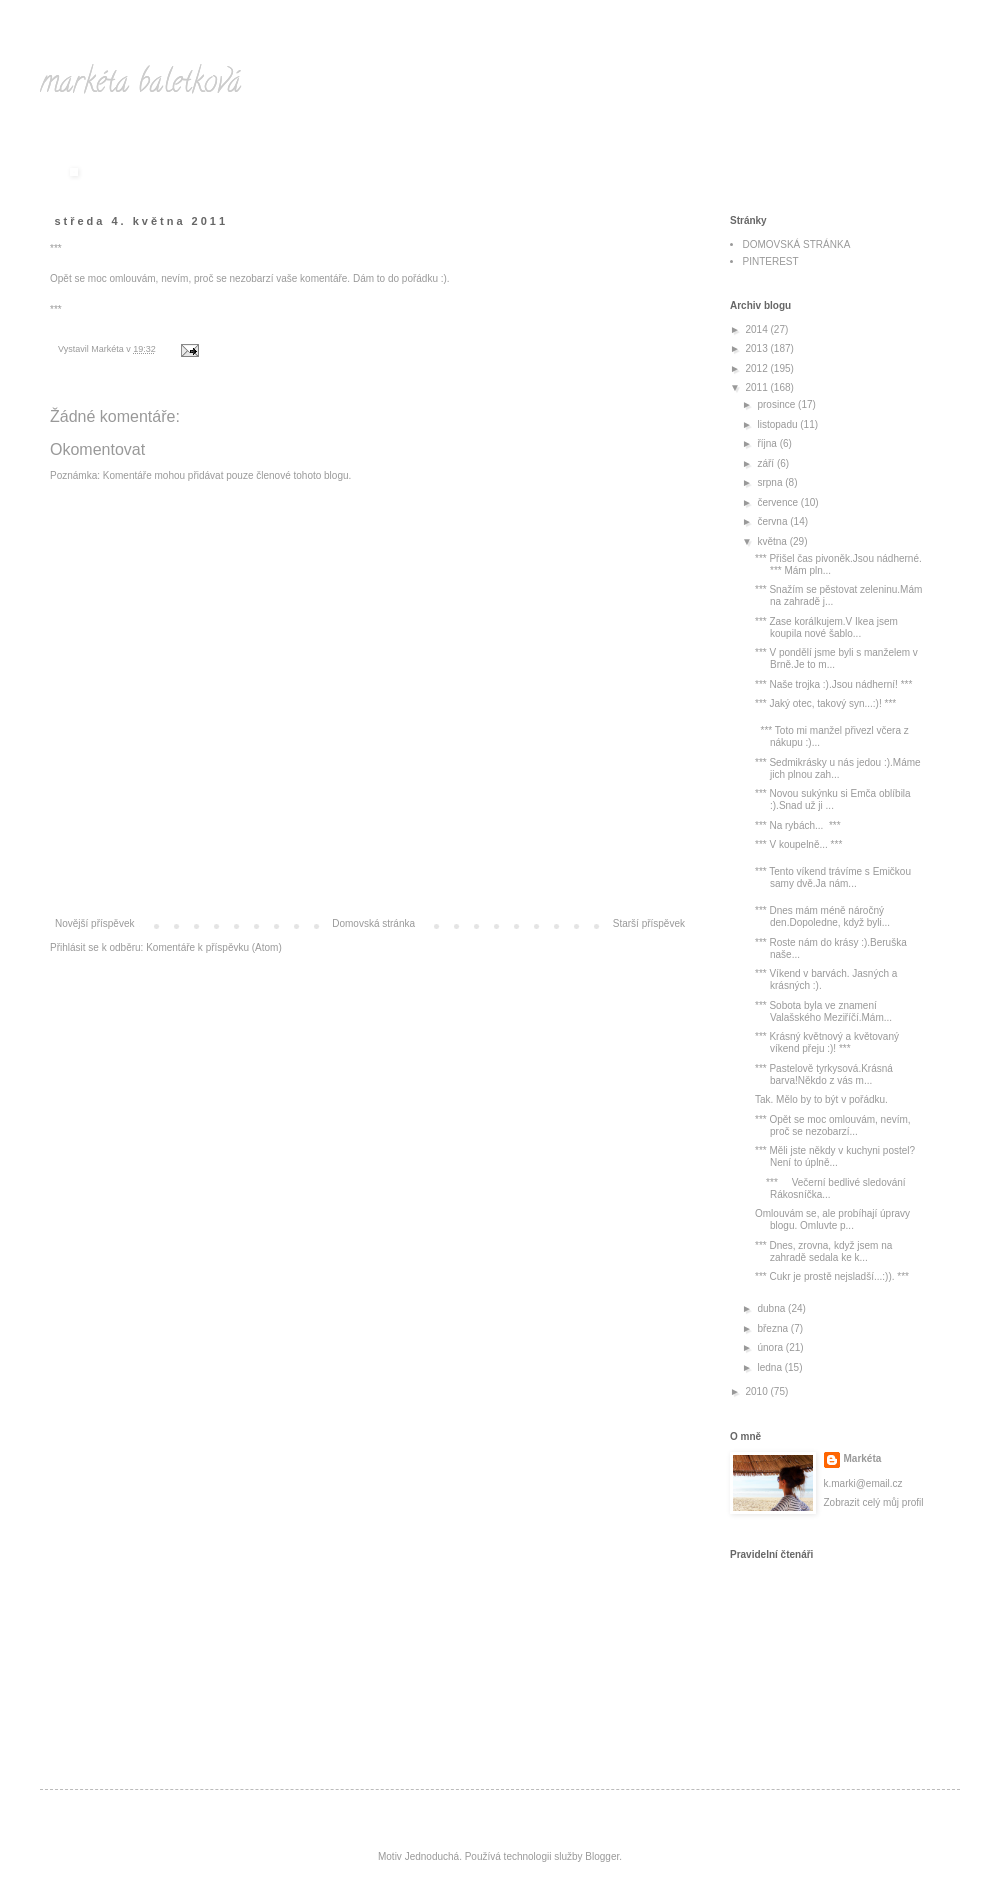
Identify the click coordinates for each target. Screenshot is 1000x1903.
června (773, 521)
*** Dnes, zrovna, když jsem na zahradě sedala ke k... (823, 1251)
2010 (757, 1391)
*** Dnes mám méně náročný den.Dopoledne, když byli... (822, 916)
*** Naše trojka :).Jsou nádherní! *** (833, 684)
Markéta (863, 1458)
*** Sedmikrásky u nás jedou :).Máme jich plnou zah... (838, 768)
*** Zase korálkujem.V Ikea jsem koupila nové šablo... (826, 627)
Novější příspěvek (94, 923)
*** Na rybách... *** (798, 825)
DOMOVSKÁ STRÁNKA (797, 244)
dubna (772, 1308)
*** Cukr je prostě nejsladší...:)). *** (832, 1276)
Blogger (602, 1856)
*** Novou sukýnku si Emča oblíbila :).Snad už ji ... (833, 799)
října (768, 443)
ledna (770, 1367)
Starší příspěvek (649, 923)
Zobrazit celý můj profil (874, 1502)
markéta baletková (140, 85)
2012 (757, 368)
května (773, 541)
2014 (757, 329)
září (766, 463)
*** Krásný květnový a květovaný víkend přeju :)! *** (827, 1042)
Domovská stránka (373, 923)
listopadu (778, 424)
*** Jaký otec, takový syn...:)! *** (825, 703)
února (771, 1347)
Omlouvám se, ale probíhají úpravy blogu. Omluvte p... (832, 1219)
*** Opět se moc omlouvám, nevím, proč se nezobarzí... (833, 1125)
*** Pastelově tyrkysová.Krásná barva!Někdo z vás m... (824, 1074)
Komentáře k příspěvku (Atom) (214, 947)
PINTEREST (771, 261)
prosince (777, 404)
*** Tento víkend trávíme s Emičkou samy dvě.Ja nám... (833, 877)
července (778, 502)
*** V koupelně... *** (798, 844)
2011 (757, 387)
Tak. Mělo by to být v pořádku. (821, 1099)
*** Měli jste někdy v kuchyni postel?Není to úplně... (835, 1156)
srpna (771, 482)
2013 (757, 348)
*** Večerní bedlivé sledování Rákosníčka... (830, 1188)
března (773, 1328)
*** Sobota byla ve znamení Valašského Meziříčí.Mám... (823, 1011)
